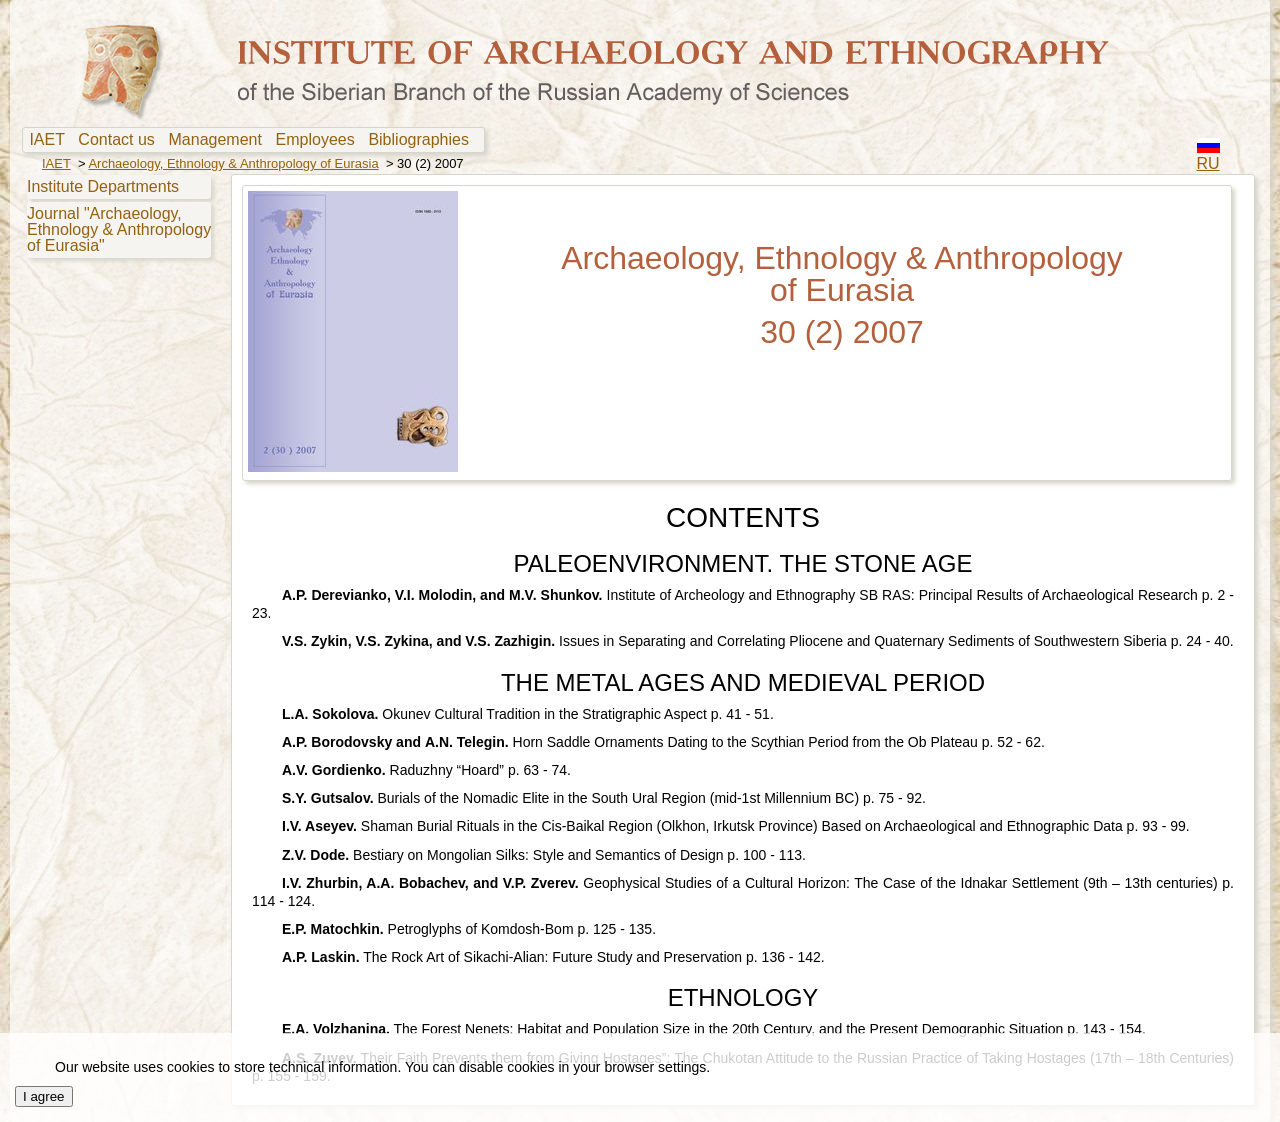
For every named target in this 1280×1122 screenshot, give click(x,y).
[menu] (116, 215)
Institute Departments (103, 186)
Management (220, 140)
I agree (44, 1096)
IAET (51, 140)
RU (1208, 163)
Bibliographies (422, 140)
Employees (320, 140)
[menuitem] (51, 140)
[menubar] (253, 140)
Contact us (120, 140)
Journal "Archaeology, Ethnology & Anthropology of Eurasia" (119, 229)
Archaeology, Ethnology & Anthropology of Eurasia (233, 163)
